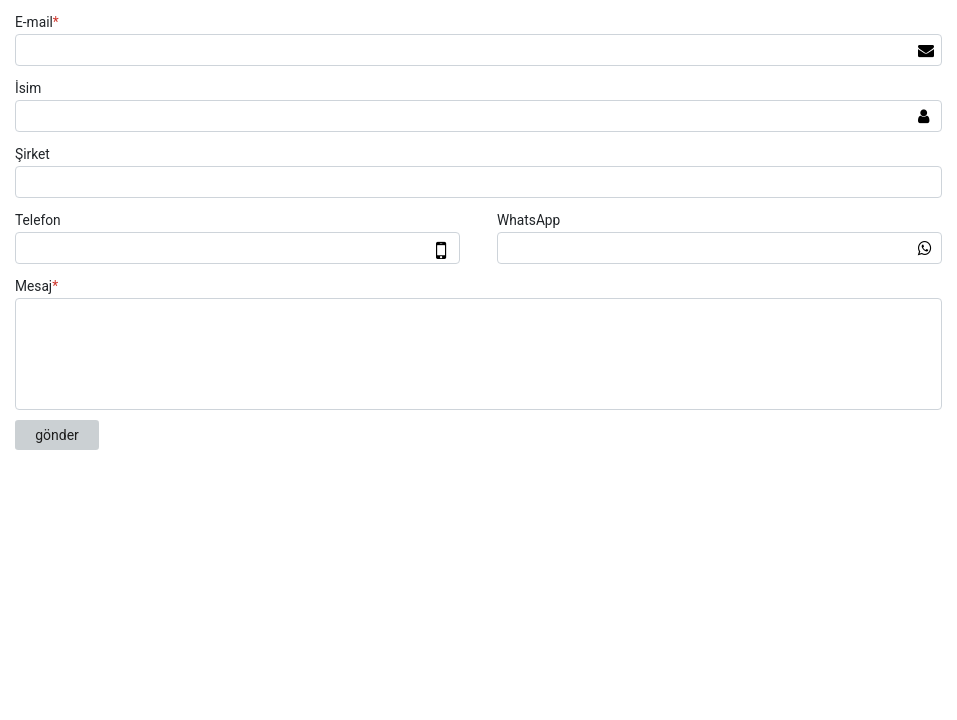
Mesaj (39, 286)
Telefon (38, 220)
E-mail (39, 22)
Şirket (32, 154)
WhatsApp (528, 220)
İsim (28, 88)
